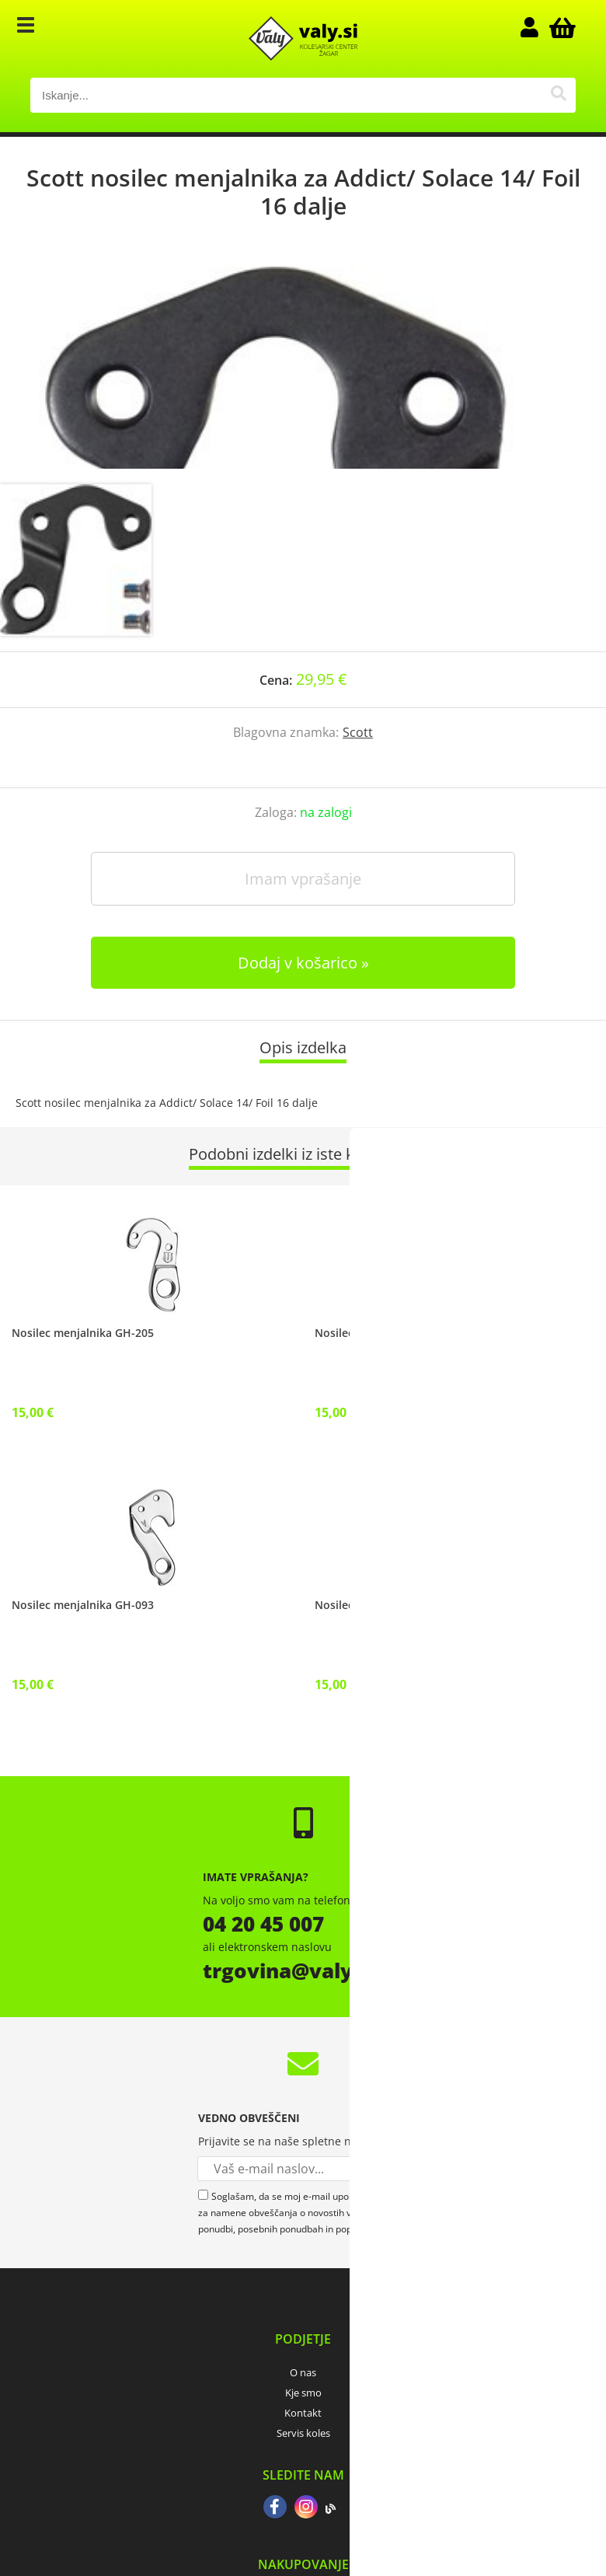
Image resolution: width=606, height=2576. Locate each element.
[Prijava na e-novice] (396, 2168)
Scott (358, 732)
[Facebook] (275, 2508)
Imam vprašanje (303, 878)
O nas (303, 2372)
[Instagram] (306, 2508)
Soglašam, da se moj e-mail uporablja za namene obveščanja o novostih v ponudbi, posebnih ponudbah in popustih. (286, 2213)
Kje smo (303, 2393)
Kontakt (303, 2413)
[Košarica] (560, 27)
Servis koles (303, 2433)
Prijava (537, 27)
